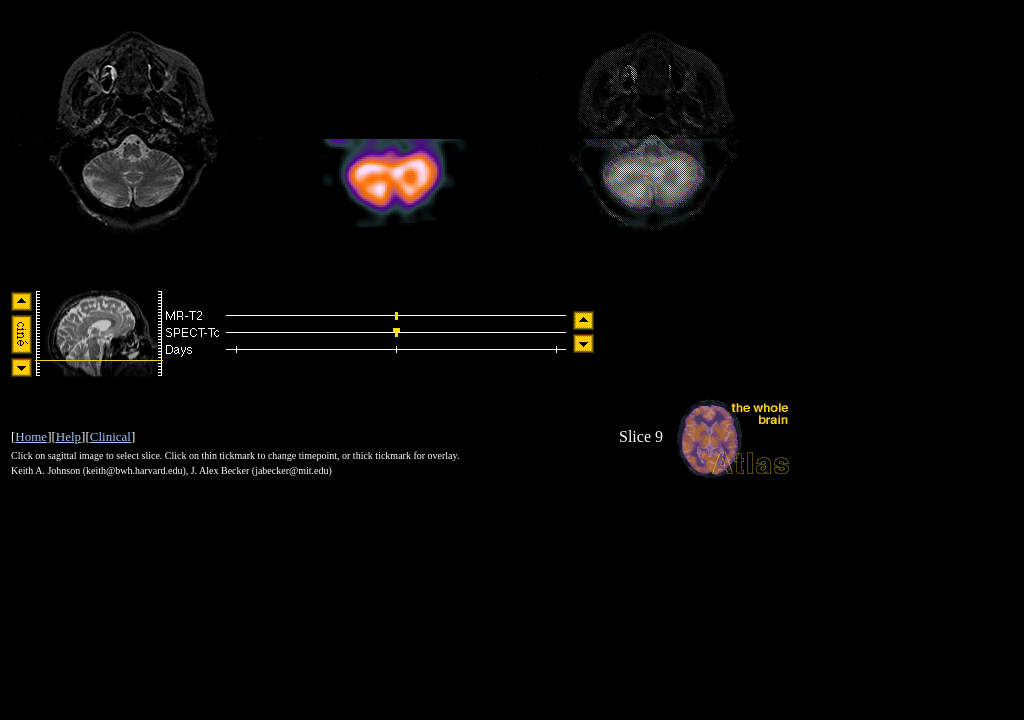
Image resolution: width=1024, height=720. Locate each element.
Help (68, 436)
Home (31, 436)
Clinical (110, 436)
